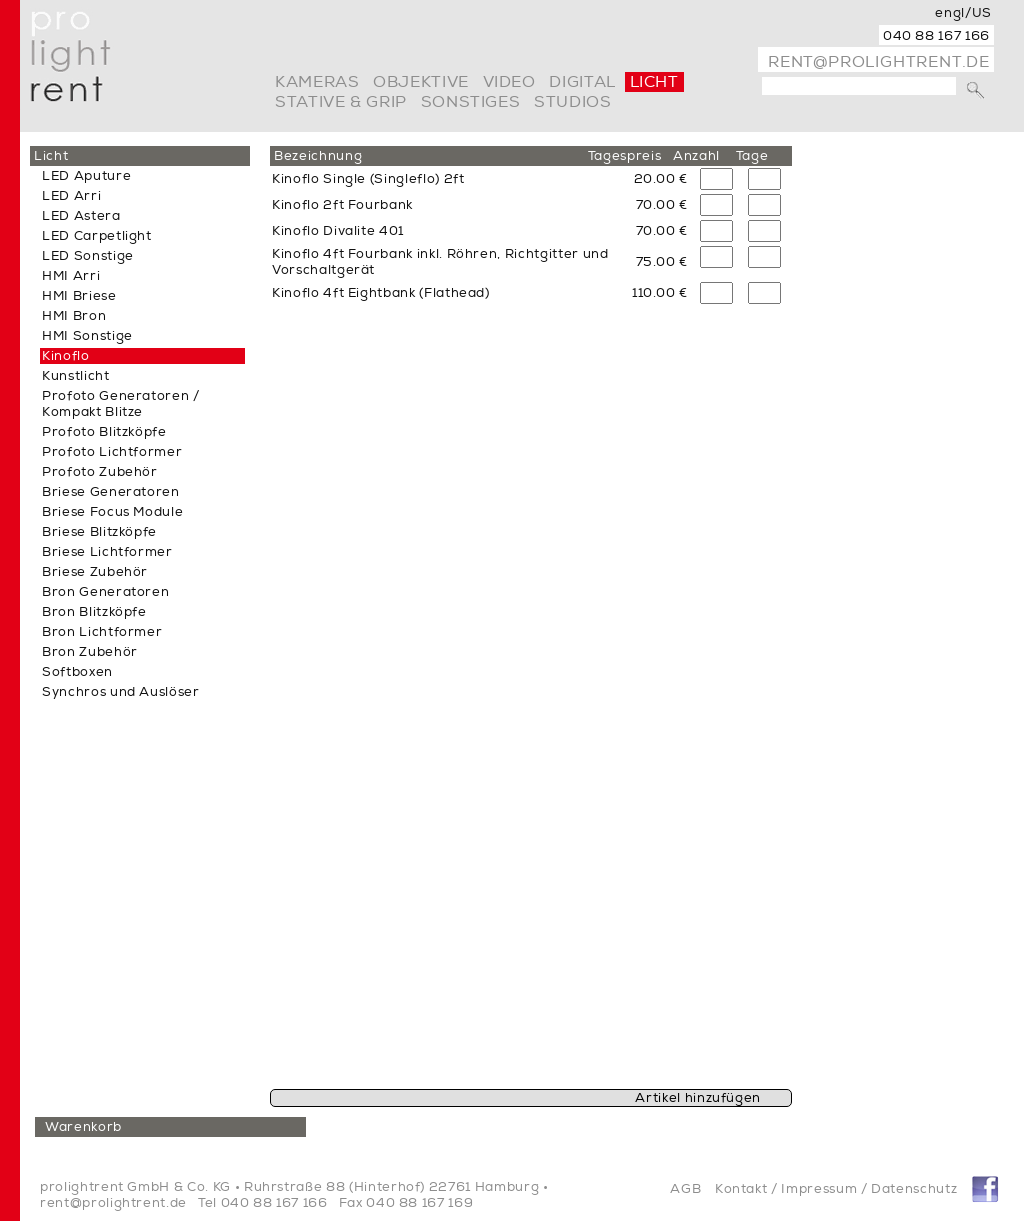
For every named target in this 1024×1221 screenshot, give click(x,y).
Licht (654, 82)
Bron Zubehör (90, 652)
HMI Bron (74, 316)
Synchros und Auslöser (121, 692)
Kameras (317, 82)
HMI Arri (71, 276)
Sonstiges (471, 102)
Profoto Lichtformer (112, 452)
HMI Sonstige (87, 336)
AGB (685, 1189)
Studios (572, 102)
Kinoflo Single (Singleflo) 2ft (368, 179)
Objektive (421, 82)
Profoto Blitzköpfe (104, 432)
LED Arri (71, 196)
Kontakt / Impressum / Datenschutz (836, 1189)
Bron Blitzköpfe (94, 612)
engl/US (963, 13)
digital (582, 82)
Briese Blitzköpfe (99, 532)
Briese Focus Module (112, 512)
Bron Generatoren (105, 592)
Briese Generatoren (111, 492)
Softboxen (77, 672)
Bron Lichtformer (102, 632)
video (509, 82)
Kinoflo (66, 356)
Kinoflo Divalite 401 (338, 231)
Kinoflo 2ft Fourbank (342, 205)
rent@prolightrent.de (879, 62)
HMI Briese (79, 296)
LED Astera (81, 216)
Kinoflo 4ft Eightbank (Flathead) (381, 293)
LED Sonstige (88, 256)
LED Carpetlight (97, 236)
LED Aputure (86, 176)
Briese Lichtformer (107, 552)
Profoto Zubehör (100, 472)
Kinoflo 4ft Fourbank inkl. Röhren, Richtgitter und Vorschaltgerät (440, 262)
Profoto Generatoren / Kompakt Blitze (121, 404)
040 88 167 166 (936, 36)
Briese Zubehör (95, 572)
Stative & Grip (341, 102)
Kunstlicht (76, 376)
